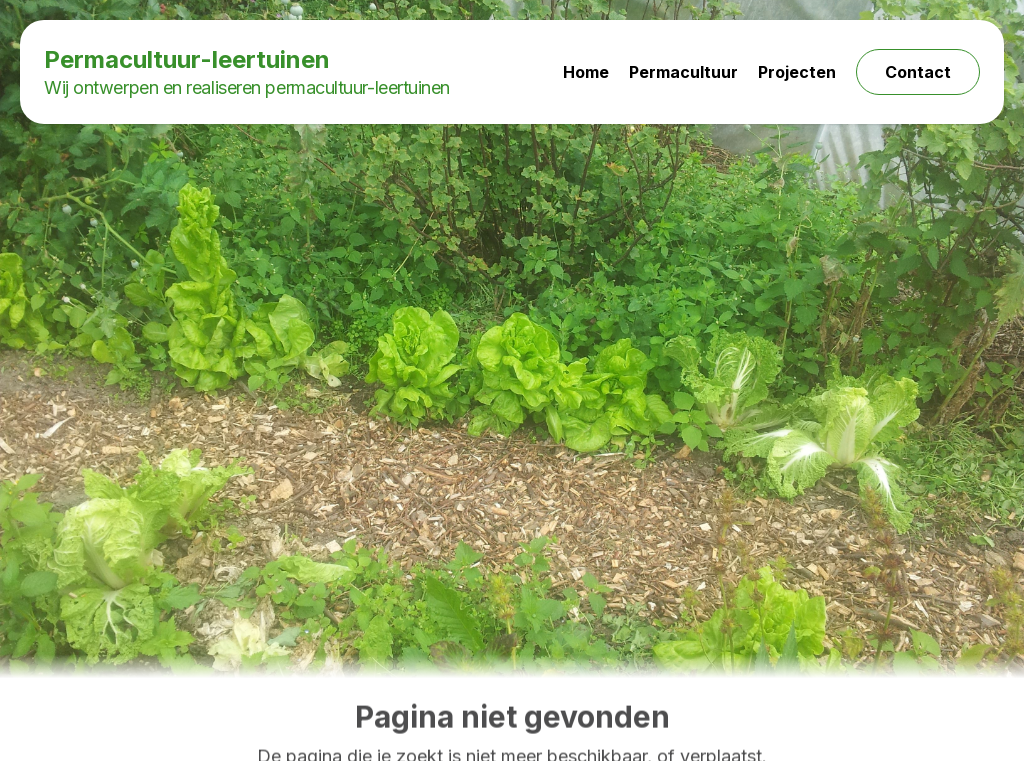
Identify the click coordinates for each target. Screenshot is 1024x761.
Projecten (797, 72)
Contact (918, 72)
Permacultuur (683, 72)
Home (586, 72)
